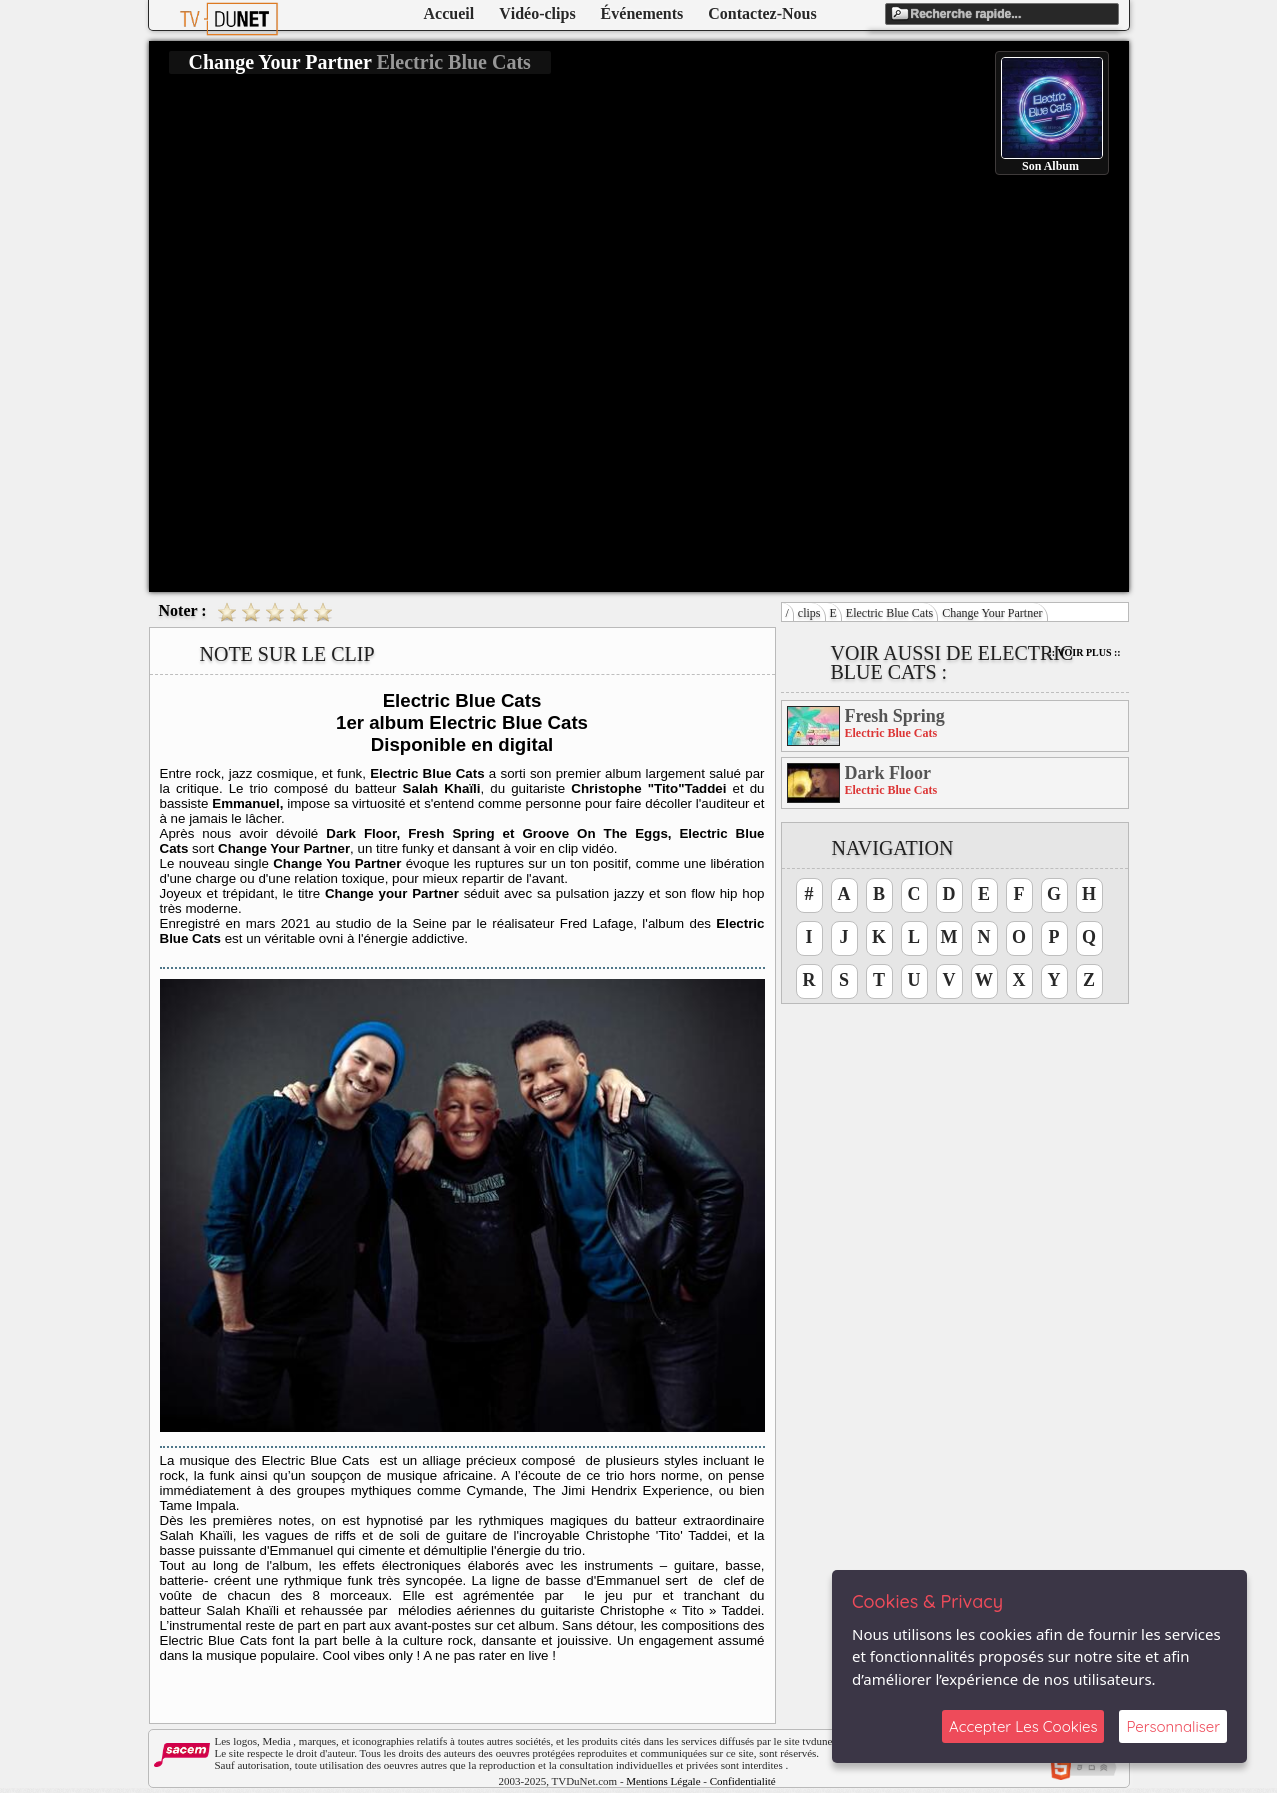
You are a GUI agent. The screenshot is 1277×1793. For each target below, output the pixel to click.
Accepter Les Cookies (1023, 1726)
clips (809, 613)
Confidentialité (743, 1781)
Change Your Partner (992, 613)
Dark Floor (888, 773)
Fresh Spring (895, 716)
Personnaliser (1173, 1726)
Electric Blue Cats (889, 613)
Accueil (449, 13)
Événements (642, 13)
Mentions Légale (663, 1781)
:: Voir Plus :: (1085, 652)
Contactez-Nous (762, 13)
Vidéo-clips (537, 13)
